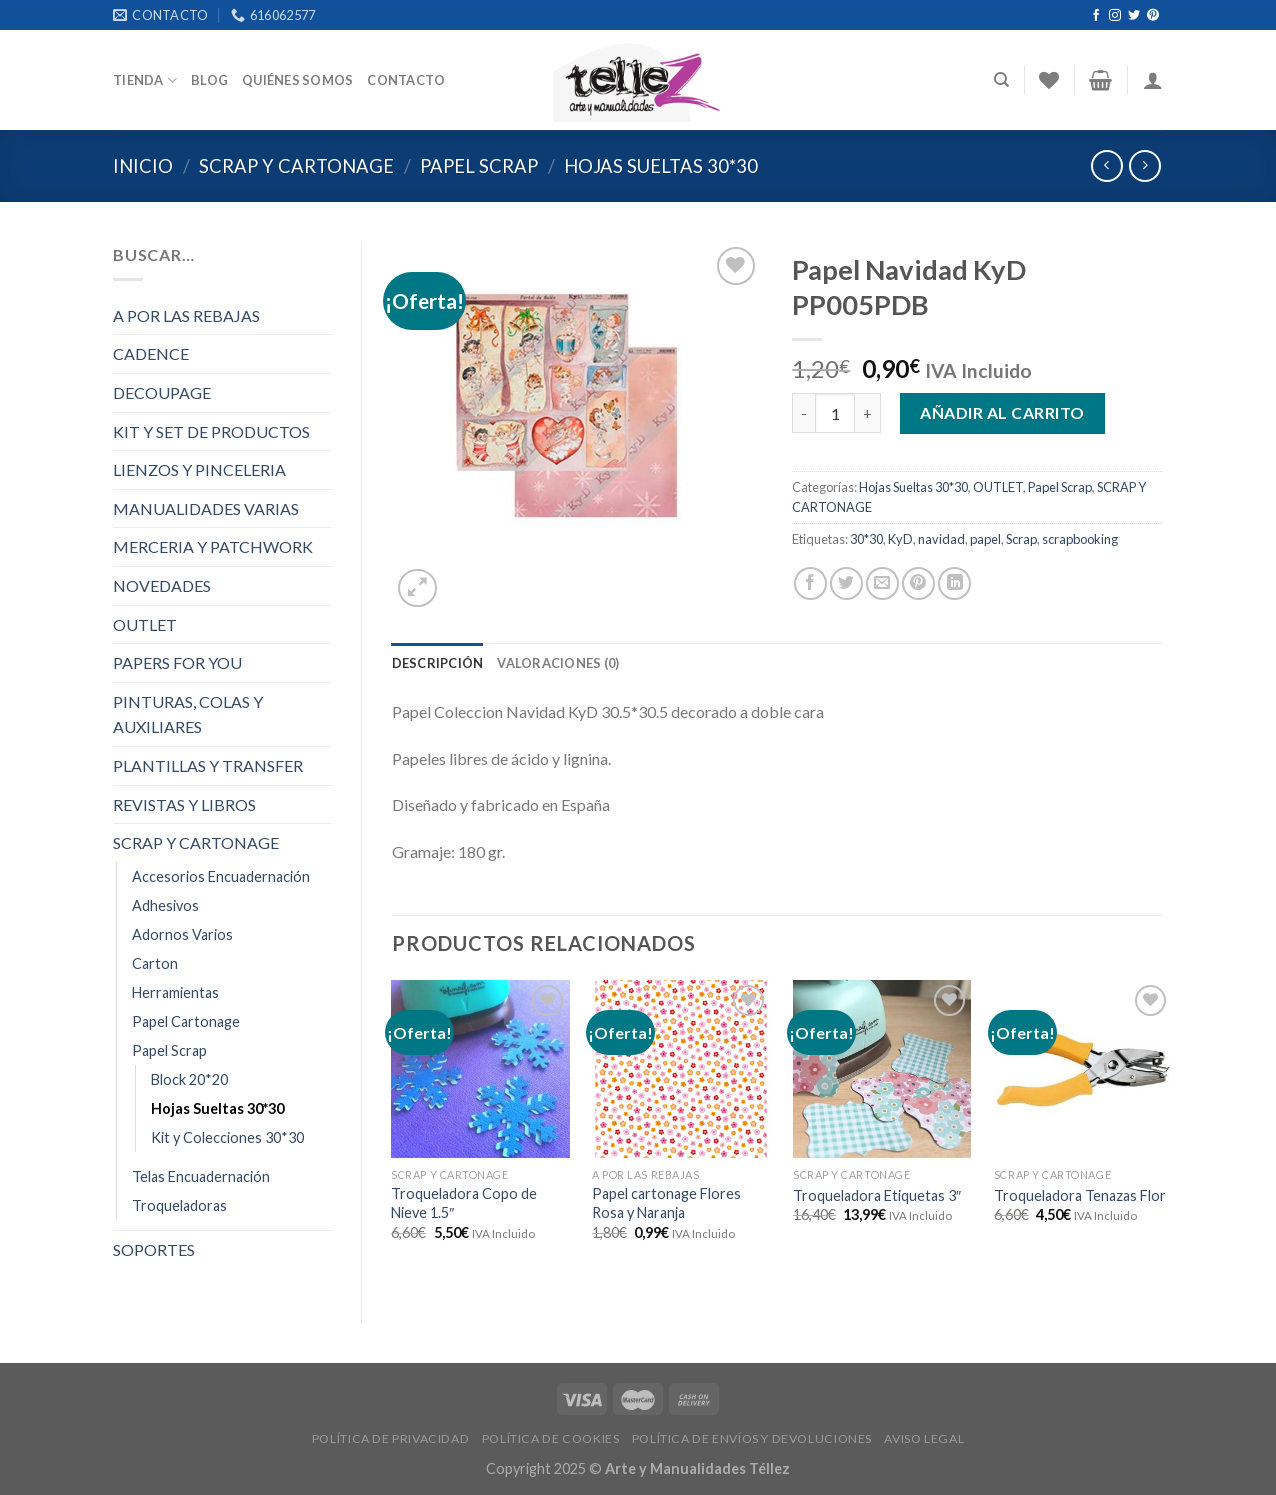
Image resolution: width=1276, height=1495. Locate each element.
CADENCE (151, 353)
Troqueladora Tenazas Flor (1080, 1195)
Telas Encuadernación (201, 1176)
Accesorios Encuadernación (221, 876)
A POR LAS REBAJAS (186, 315)
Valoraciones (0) (558, 663)
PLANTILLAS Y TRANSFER (208, 765)
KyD (900, 539)
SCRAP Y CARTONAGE (296, 166)
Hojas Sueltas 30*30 (661, 166)
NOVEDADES (162, 585)
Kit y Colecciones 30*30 (227, 1137)
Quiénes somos (297, 80)
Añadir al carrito (1002, 412)
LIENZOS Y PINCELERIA (199, 469)
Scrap (1021, 539)
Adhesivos (165, 905)
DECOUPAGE (162, 392)
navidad (941, 539)
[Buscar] (1001, 80)
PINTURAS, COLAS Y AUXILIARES (188, 714)
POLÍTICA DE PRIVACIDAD (390, 1438)
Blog (209, 80)
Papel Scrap (479, 166)
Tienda (145, 80)
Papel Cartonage (186, 1021)
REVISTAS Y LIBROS (184, 804)
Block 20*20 (189, 1079)
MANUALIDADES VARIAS (206, 508)
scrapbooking (1080, 539)
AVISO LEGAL (924, 1438)
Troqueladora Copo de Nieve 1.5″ (464, 1203)
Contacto (406, 80)
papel (985, 539)
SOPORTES (154, 1249)
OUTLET (145, 624)
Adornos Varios (182, 934)
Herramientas (175, 992)
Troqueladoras (179, 1205)
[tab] (438, 663)
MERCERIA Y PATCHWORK (213, 546)
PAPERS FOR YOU (177, 662)
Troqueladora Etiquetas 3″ (877, 1195)
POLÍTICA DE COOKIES (551, 1438)
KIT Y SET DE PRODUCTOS (211, 431)
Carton (155, 963)
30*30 (866, 539)
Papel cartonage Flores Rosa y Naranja (666, 1203)
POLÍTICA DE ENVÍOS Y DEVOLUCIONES (752, 1438)
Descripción (438, 663)
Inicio (143, 166)
